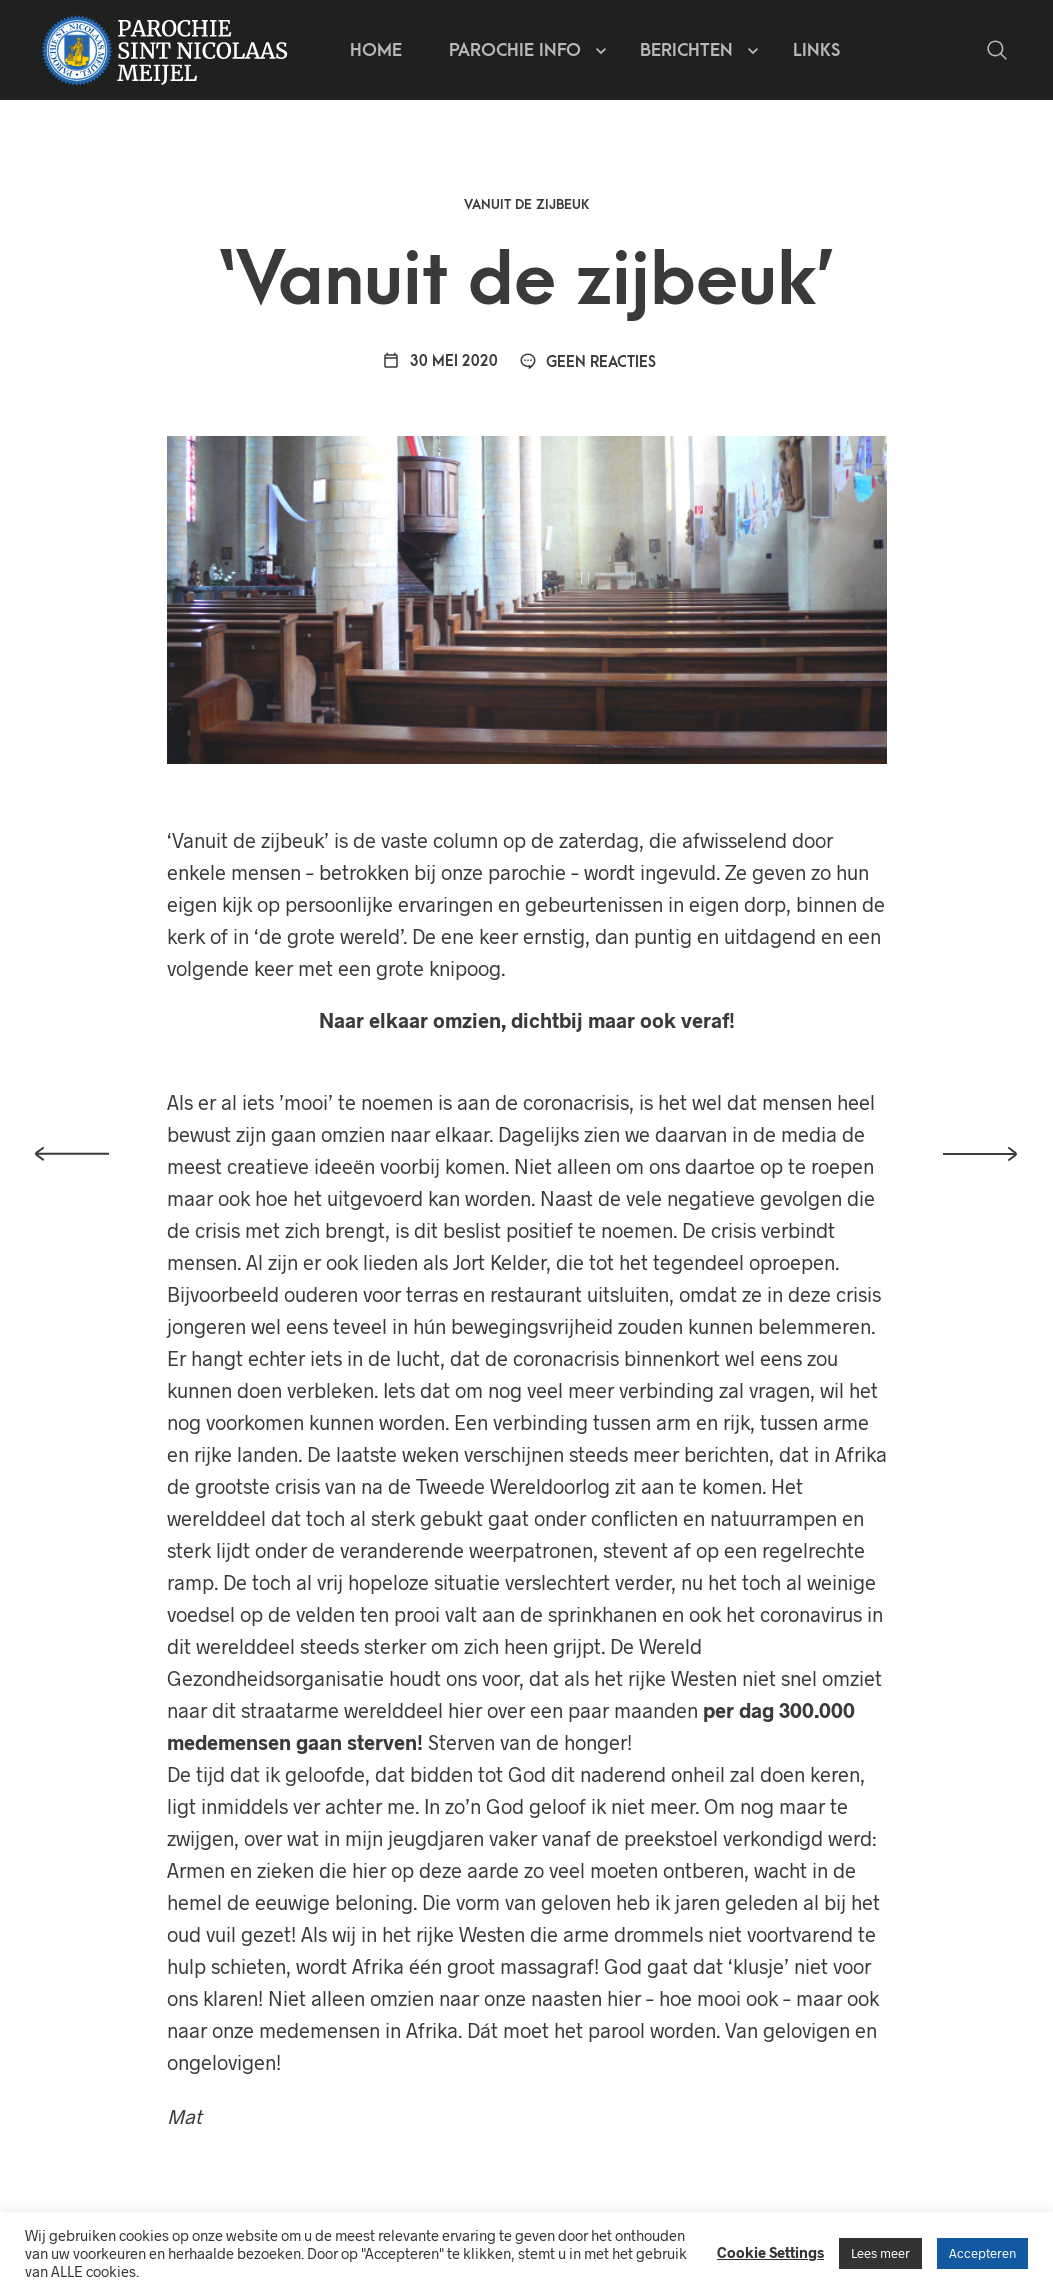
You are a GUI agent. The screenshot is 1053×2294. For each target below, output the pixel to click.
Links (816, 50)
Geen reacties (588, 362)
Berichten (686, 50)
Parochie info (515, 50)
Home (376, 50)
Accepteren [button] (982, 2253)
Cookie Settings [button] (770, 2252)
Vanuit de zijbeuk (526, 204)
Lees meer (880, 2253)
